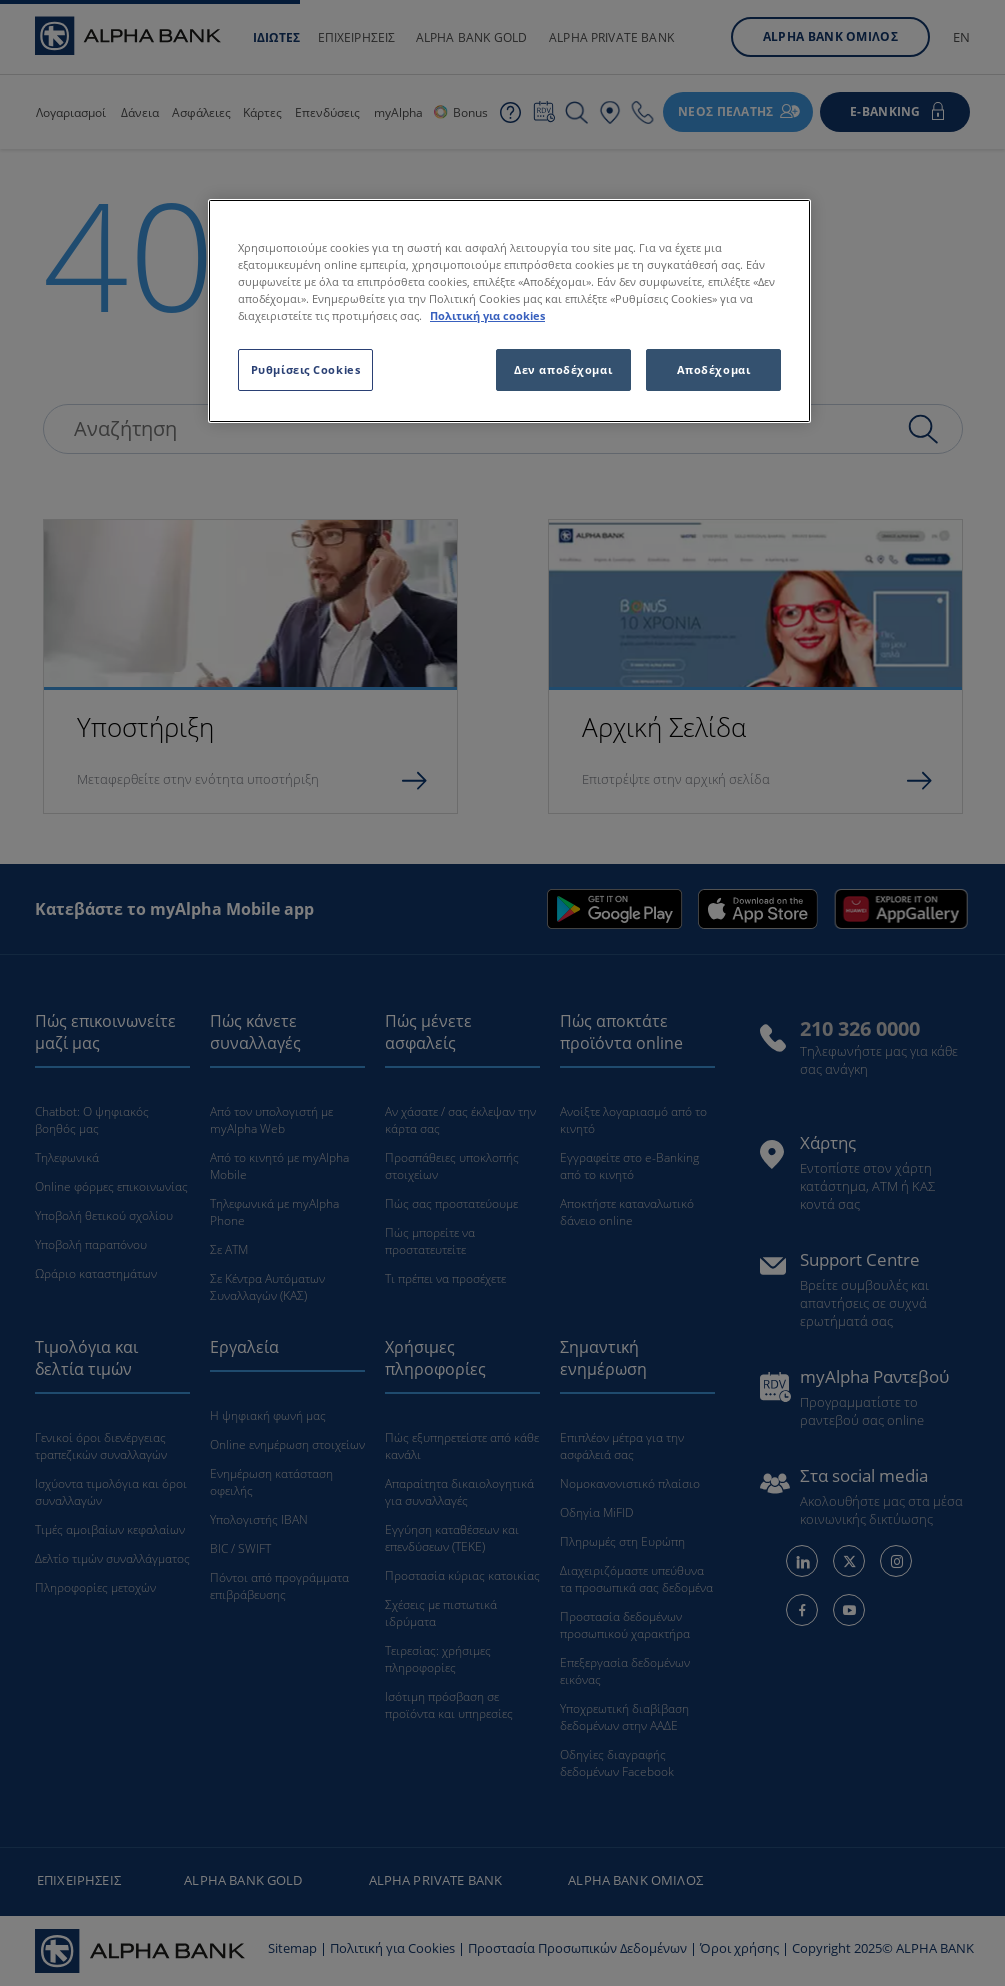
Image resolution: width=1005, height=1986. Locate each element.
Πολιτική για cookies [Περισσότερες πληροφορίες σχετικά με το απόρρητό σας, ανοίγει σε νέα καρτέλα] (487, 315)
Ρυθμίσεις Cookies (306, 369)
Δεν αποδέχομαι (563, 369)
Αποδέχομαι (714, 369)
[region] (509, 311)
